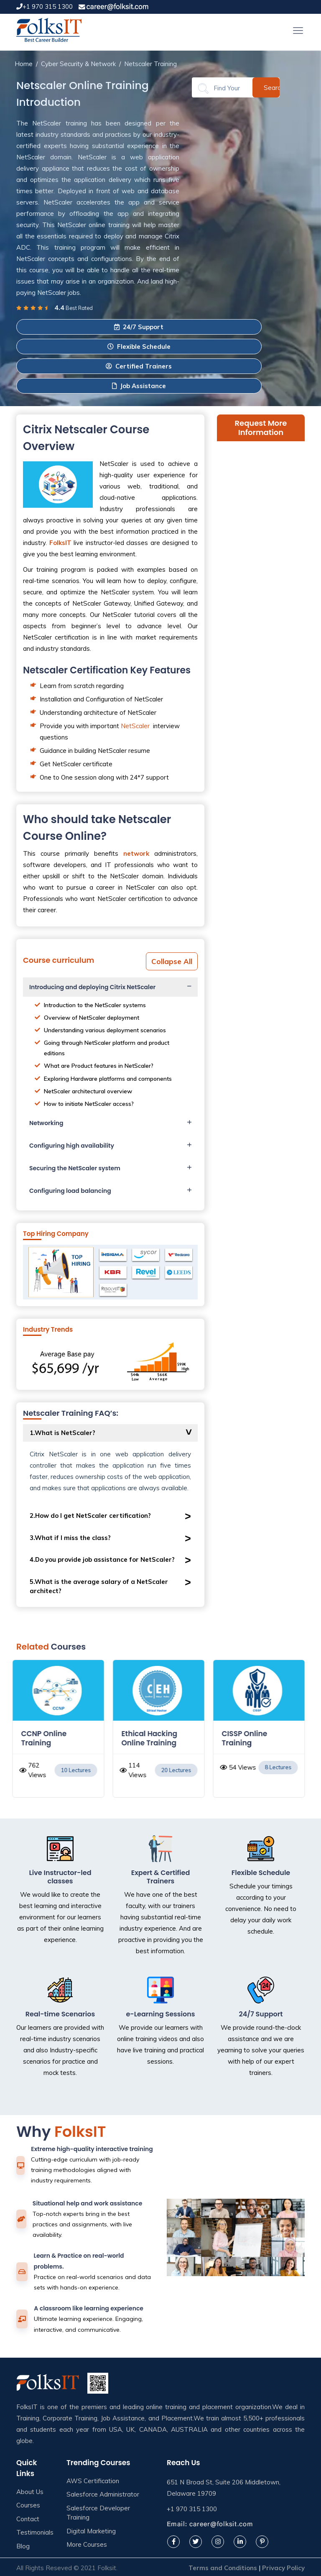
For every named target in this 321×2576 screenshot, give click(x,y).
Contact (27, 2519)
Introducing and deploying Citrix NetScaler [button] (92, 987)
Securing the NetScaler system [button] (74, 1168)
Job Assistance (139, 386)
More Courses (86, 2544)
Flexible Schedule (139, 346)
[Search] (227, 88)
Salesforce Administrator (102, 2494)
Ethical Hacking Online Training (151, 1738)
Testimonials (35, 2532)
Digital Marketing (91, 2531)
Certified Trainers (139, 366)
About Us (29, 2492)
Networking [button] (46, 1123)
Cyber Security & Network (78, 64)
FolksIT (60, 543)
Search (272, 87)
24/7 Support (138, 327)
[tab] (110, 987)
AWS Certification (92, 2481)
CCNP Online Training (46, 1738)
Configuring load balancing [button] (70, 1191)
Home (24, 64)
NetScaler (135, 726)
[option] (60, 1733)
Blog (23, 2546)
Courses (28, 2505)
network (136, 853)
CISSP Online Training (246, 1738)
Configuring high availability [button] (71, 1145)
